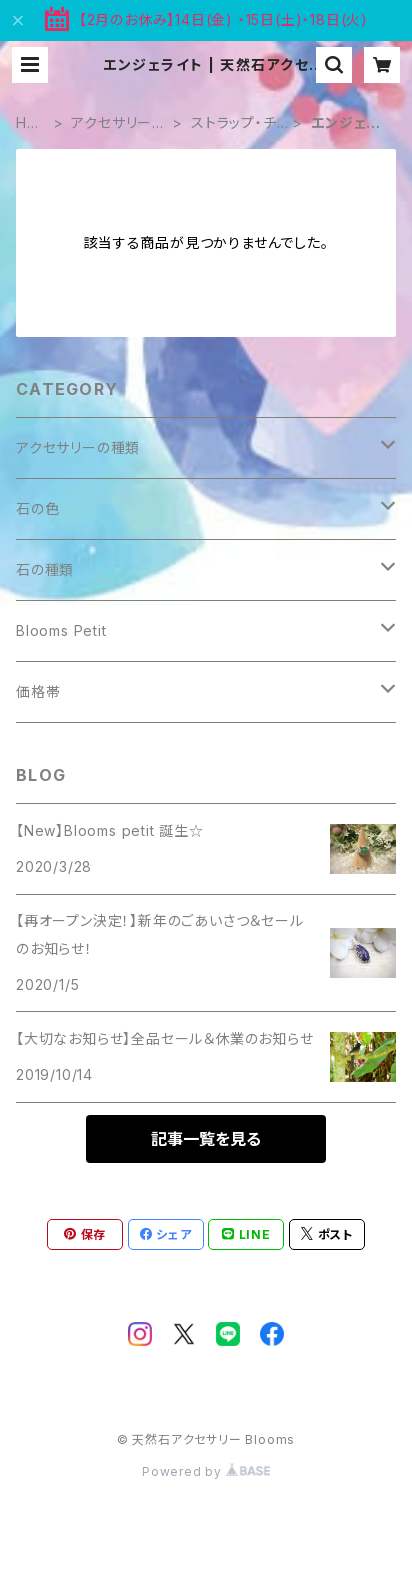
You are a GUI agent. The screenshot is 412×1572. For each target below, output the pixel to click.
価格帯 (38, 691)
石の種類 (45, 569)
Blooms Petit (61, 630)
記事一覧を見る (206, 1139)
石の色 (37, 508)
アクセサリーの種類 (118, 123)
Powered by (206, 1471)
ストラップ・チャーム (239, 123)
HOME (27, 123)
